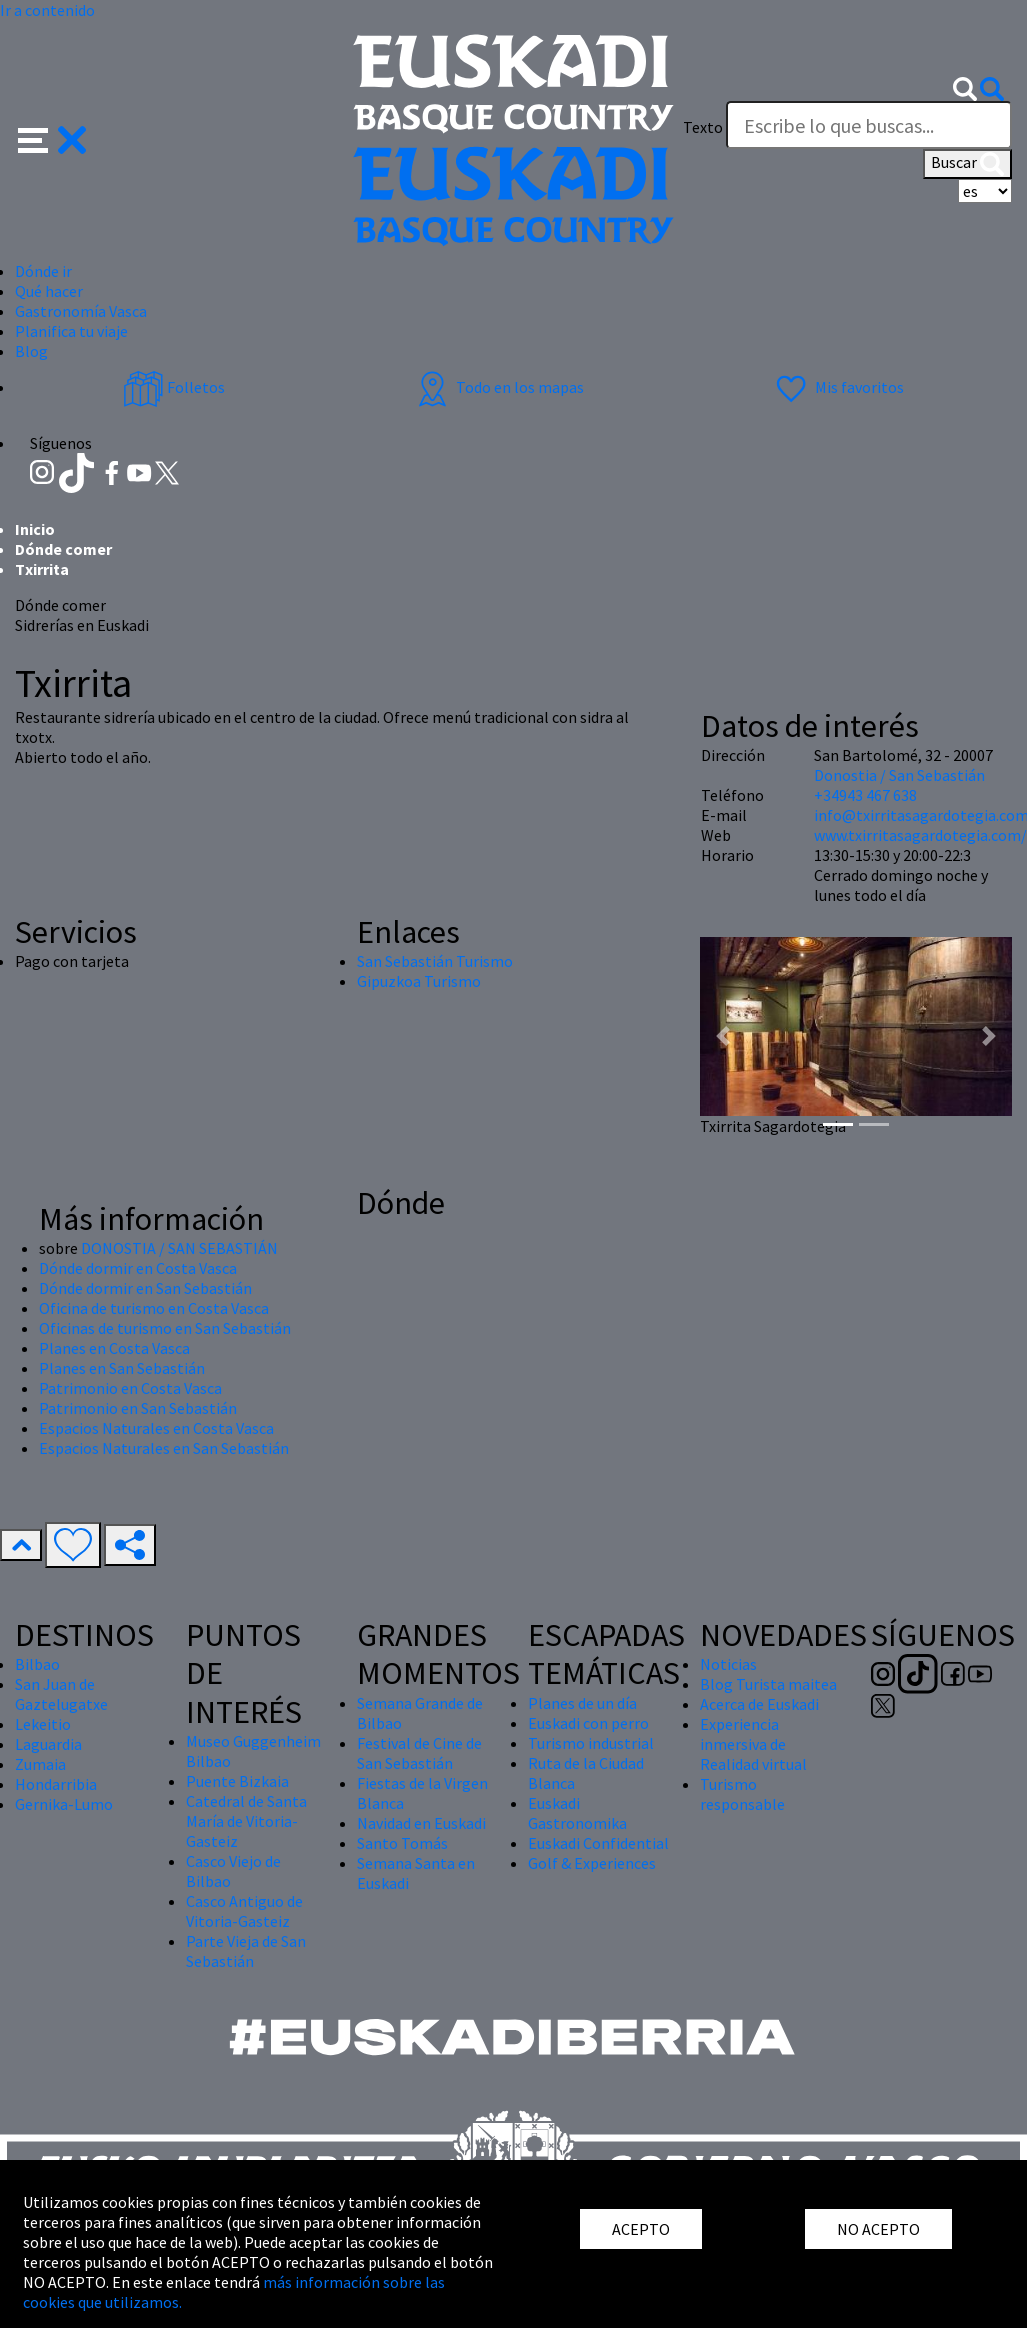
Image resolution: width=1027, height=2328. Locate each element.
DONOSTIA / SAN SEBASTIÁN (179, 1248)
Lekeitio (43, 1724)
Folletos (174, 387)
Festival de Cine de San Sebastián (419, 1753)
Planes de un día (582, 1703)
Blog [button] (31, 351)
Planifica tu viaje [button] (71, 331)
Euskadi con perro (588, 1723)
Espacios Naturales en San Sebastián (164, 1448)
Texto (703, 127)
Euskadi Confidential (598, 1843)
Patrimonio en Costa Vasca (130, 1388)
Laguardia (48, 1744)
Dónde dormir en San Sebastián (145, 1288)
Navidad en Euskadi (421, 1823)
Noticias (728, 1664)
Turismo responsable (742, 1794)
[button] (52, 138)
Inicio (35, 529)
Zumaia (40, 1764)
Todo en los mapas (498, 387)
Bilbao (37, 1664)
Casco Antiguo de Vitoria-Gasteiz (244, 1911)
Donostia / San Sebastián (899, 775)
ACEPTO (641, 2229)
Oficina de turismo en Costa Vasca (154, 1308)
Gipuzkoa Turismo (419, 981)
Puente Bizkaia (237, 1781)
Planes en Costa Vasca (114, 1348)
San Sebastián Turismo (435, 961)
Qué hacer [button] (49, 291)
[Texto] (869, 125)
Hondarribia (56, 1784)
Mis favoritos (837, 387)
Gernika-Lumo (64, 1804)
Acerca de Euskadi (759, 1704)
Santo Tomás (402, 1843)
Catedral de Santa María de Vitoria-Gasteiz (246, 1821)
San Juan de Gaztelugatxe (61, 1694)
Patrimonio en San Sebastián (138, 1408)
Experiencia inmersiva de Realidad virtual (753, 1744)
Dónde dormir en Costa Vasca (138, 1268)
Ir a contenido (47, 10)
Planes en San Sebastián (122, 1368)
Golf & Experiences (592, 1863)
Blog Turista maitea (768, 1684)
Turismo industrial (591, 1743)
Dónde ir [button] (43, 271)
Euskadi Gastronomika (577, 1813)
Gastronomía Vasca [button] (81, 311)
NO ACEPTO (878, 2229)
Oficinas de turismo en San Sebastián (165, 1328)
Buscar (967, 164)
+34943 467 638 (865, 795)
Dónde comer (63, 549)
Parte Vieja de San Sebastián (246, 1951)
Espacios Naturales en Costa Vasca (156, 1428)
